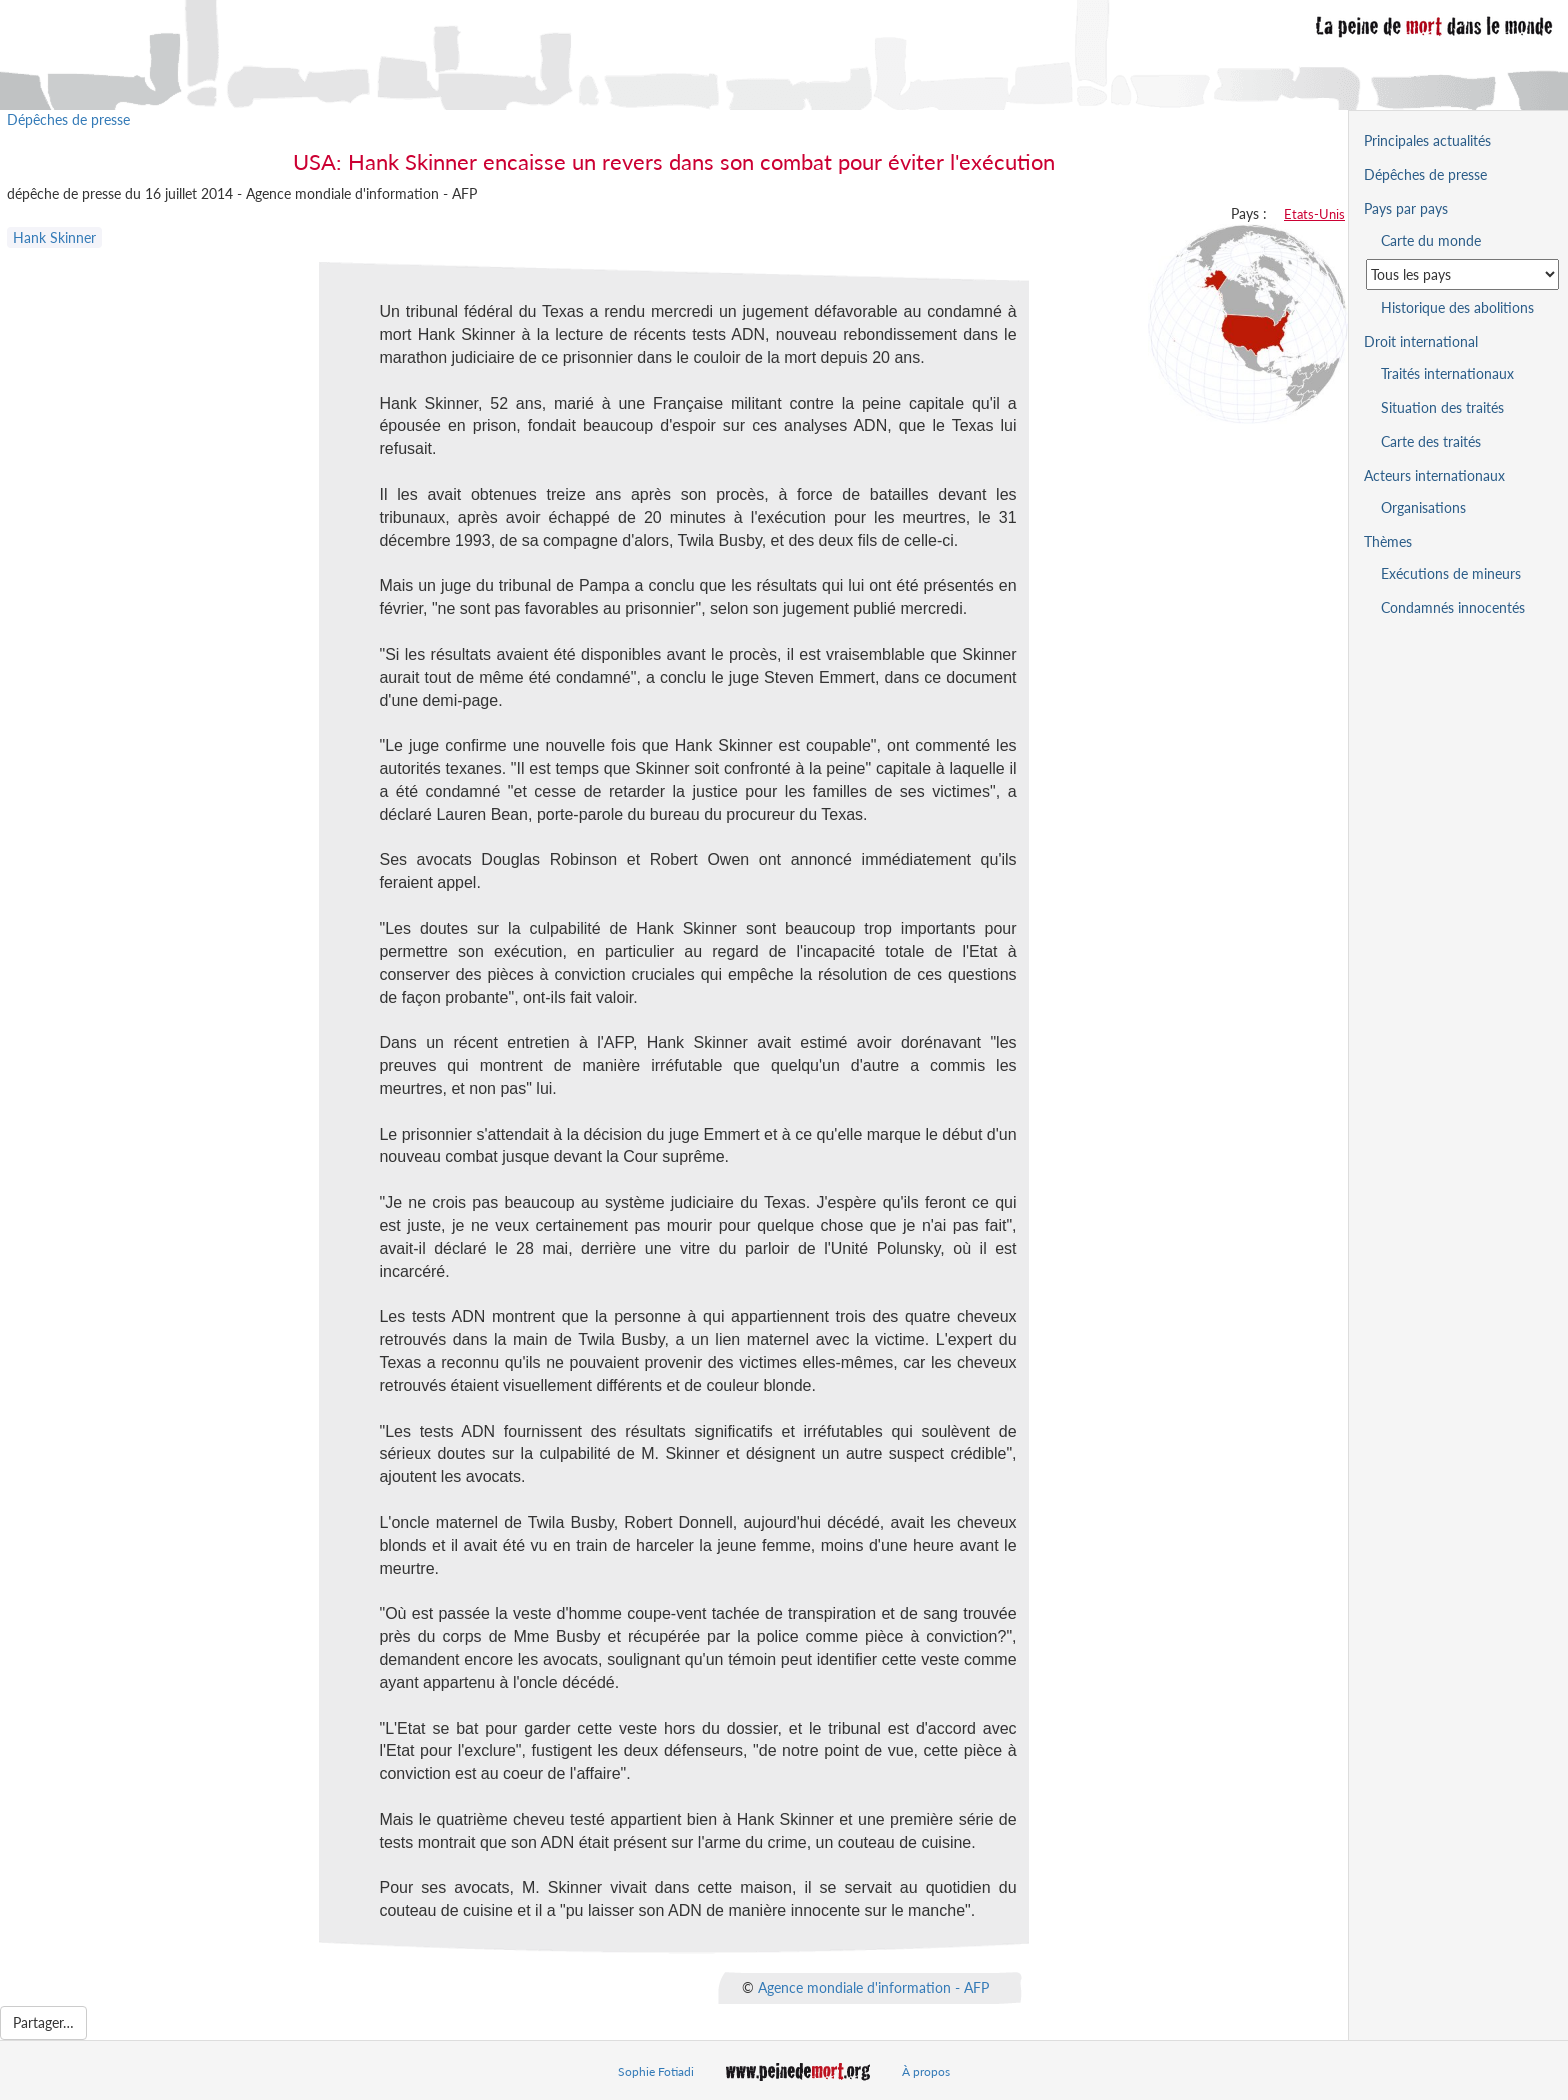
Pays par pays (1406, 208)
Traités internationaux (1447, 373)
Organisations (1423, 507)
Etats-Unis (1314, 214)
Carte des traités (1431, 441)
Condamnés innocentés (1453, 607)
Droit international (1421, 341)
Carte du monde (1431, 240)
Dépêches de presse (68, 119)
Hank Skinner (54, 237)
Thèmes (1388, 541)
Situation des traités (1442, 407)
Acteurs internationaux (1434, 475)
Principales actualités (1427, 140)
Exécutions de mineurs (1451, 573)
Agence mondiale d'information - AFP (873, 1987)
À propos (926, 2071)
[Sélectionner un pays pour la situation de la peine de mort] (1462, 274)
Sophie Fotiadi (656, 2071)
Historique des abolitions (1457, 307)
